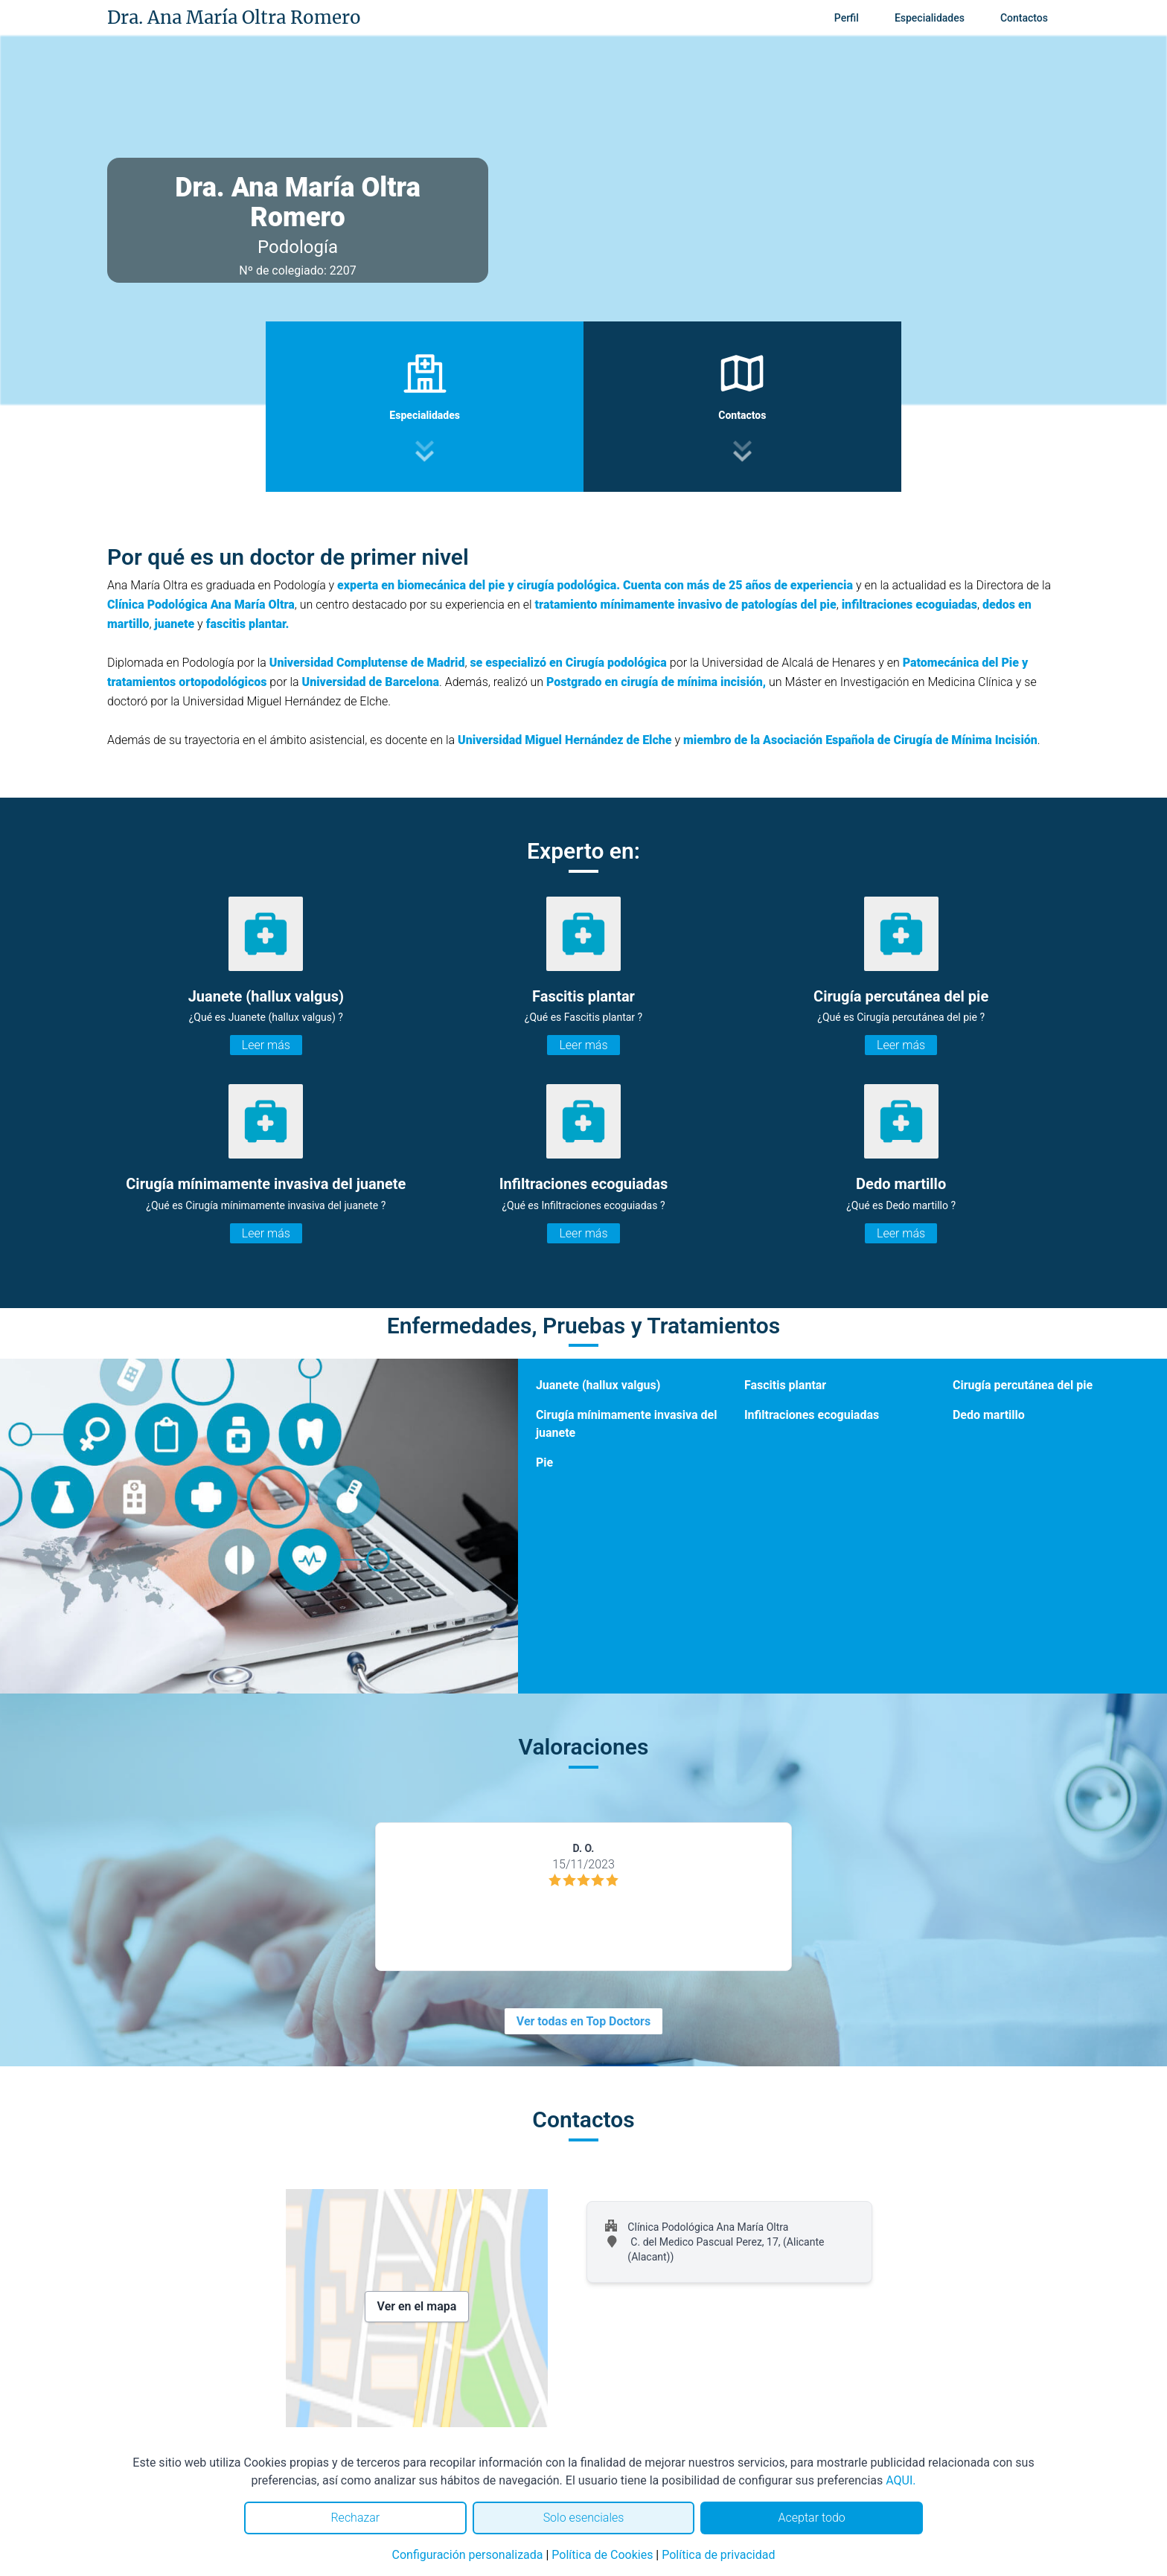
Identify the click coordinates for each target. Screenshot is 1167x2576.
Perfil (846, 18)
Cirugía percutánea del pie (1023, 1385)
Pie (544, 1462)
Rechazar (355, 2518)
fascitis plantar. (248, 624)
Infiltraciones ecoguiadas (811, 1415)
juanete (174, 624)
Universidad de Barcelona (371, 682)
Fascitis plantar (785, 1385)
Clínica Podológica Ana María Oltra (201, 604)
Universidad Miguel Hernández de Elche (565, 740)
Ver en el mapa (417, 2306)
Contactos (1024, 18)
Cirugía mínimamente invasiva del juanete (626, 1424)
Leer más (266, 1045)
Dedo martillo (989, 1415)
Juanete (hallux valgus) (598, 1385)
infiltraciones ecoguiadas (909, 604)
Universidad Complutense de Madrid (367, 663)
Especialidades (930, 18)
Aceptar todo (811, 2518)
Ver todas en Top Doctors (583, 2021)
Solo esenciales (583, 2518)
